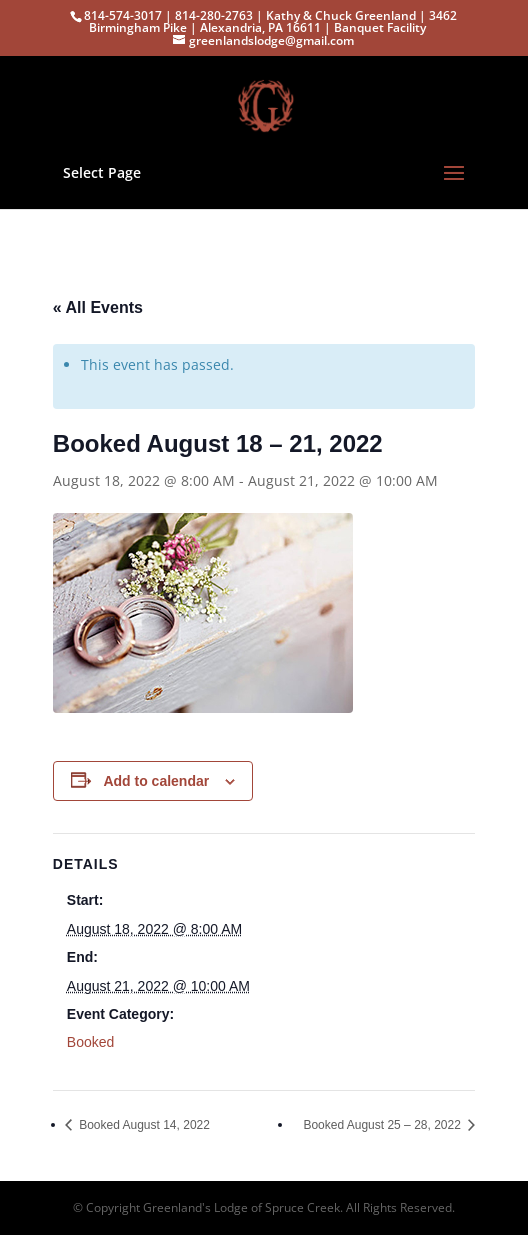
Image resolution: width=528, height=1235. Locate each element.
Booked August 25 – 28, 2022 (383, 1125)
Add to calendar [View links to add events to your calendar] (156, 781)
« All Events (98, 307)
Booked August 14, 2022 (143, 1125)
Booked (90, 1042)
